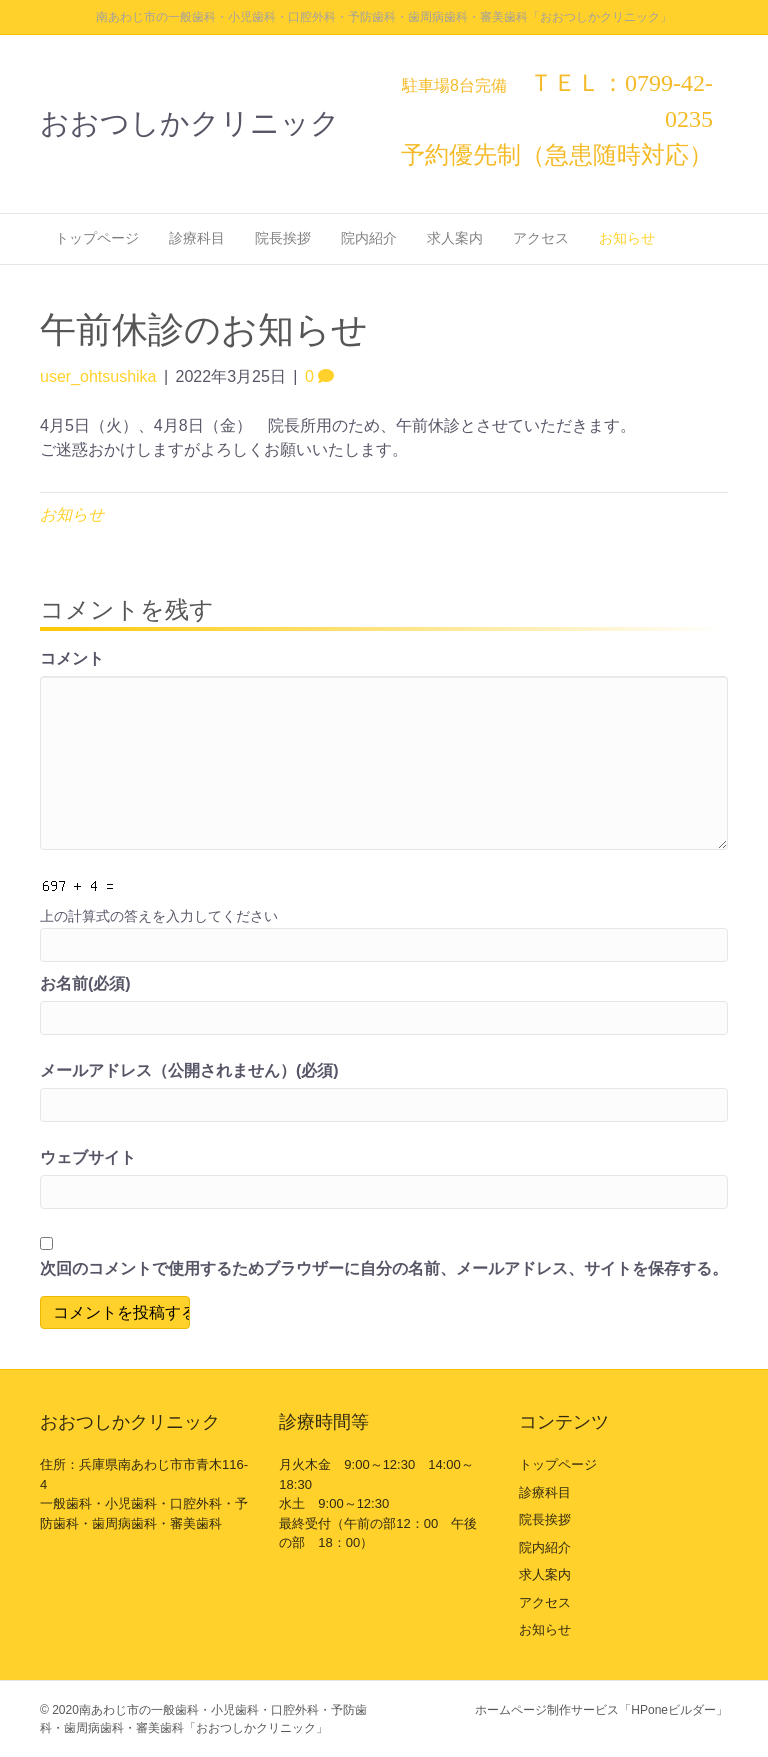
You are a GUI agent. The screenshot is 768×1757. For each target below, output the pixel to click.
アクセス (541, 238)
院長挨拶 (283, 238)
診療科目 (197, 238)
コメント (72, 658)
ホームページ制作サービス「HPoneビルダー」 (601, 1710)
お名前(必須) (85, 983)
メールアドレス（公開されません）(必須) (189, 1070)
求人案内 (455, 238)
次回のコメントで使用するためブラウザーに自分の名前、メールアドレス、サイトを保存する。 (384, 1268)
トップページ (97, 238)
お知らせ (627, 238)
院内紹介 (369, 238)
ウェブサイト (88, 1157)
